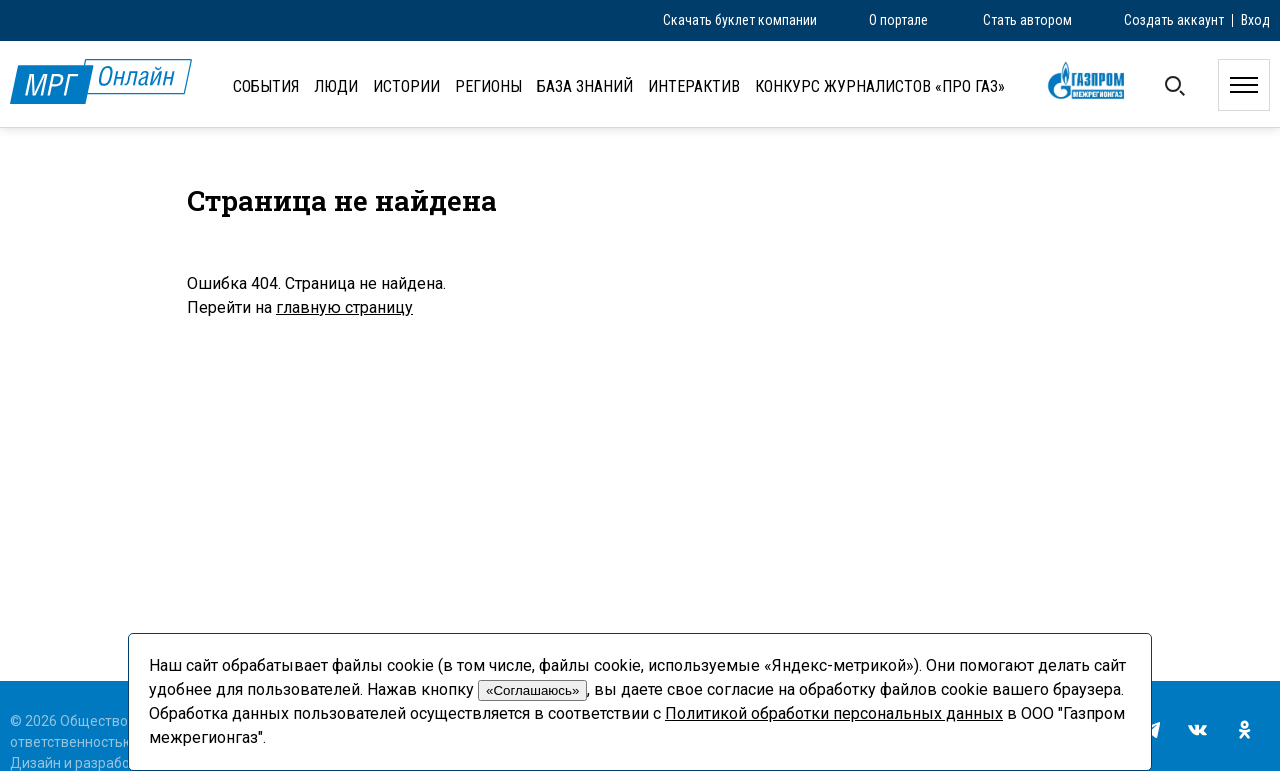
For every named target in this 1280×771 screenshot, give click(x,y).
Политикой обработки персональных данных (834, 713)
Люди (336, 86)
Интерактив (694, 86)
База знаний (585, 86)
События (266, 86)
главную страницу (344, 307)
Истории (406, 86)
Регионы (488, 86)
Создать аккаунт (1174, 20)
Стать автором (1027, 20)
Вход (1255, 20)
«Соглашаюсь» (532, 690)
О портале (898, 20)
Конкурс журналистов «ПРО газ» (880, 86)
